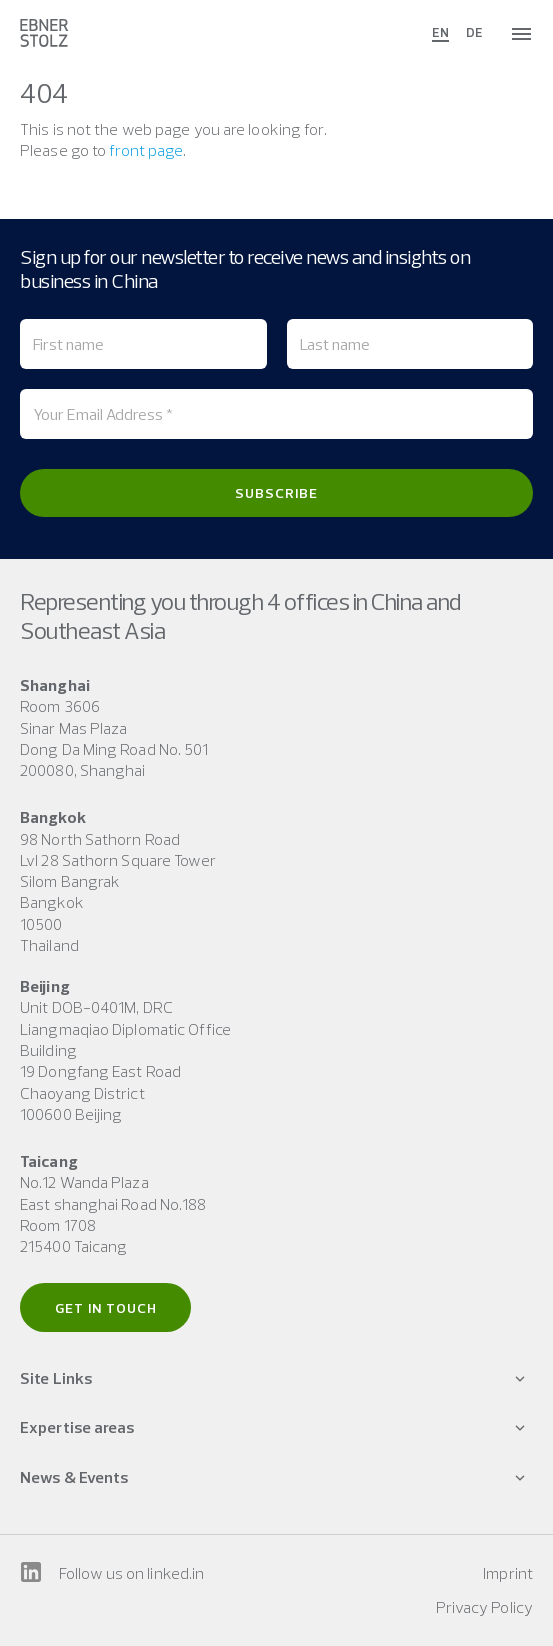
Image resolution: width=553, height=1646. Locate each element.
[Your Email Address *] (276, 414)
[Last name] (410, 344)
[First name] (143, 344)
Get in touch (106, 1308)
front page (146, 150)
